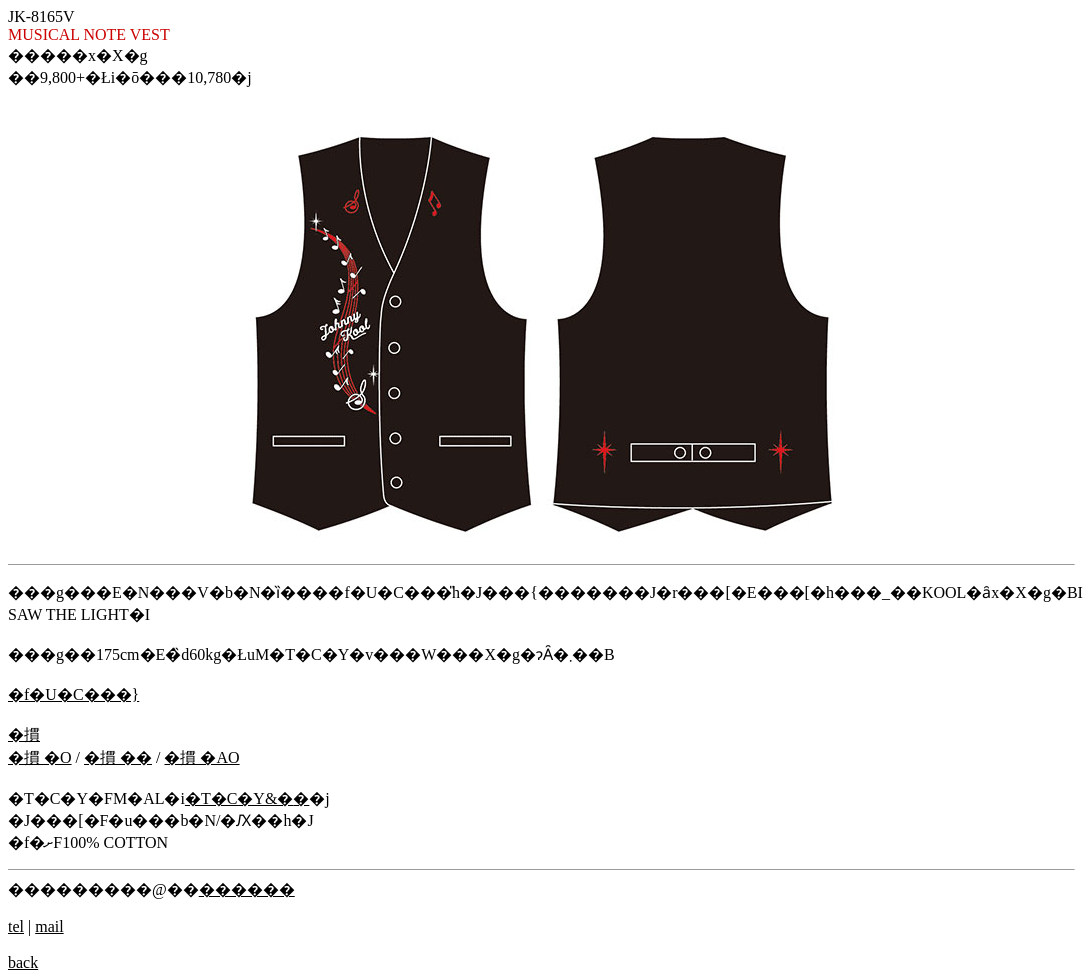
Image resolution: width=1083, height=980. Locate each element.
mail (49, 926)
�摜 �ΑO (201, 757)
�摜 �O (40, 757)
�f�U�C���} (73, 694)
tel (16, 926)
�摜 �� (118, 757)
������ (247, 889)
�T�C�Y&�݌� (247, 798)
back (23, 962)
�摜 (24, 734)
